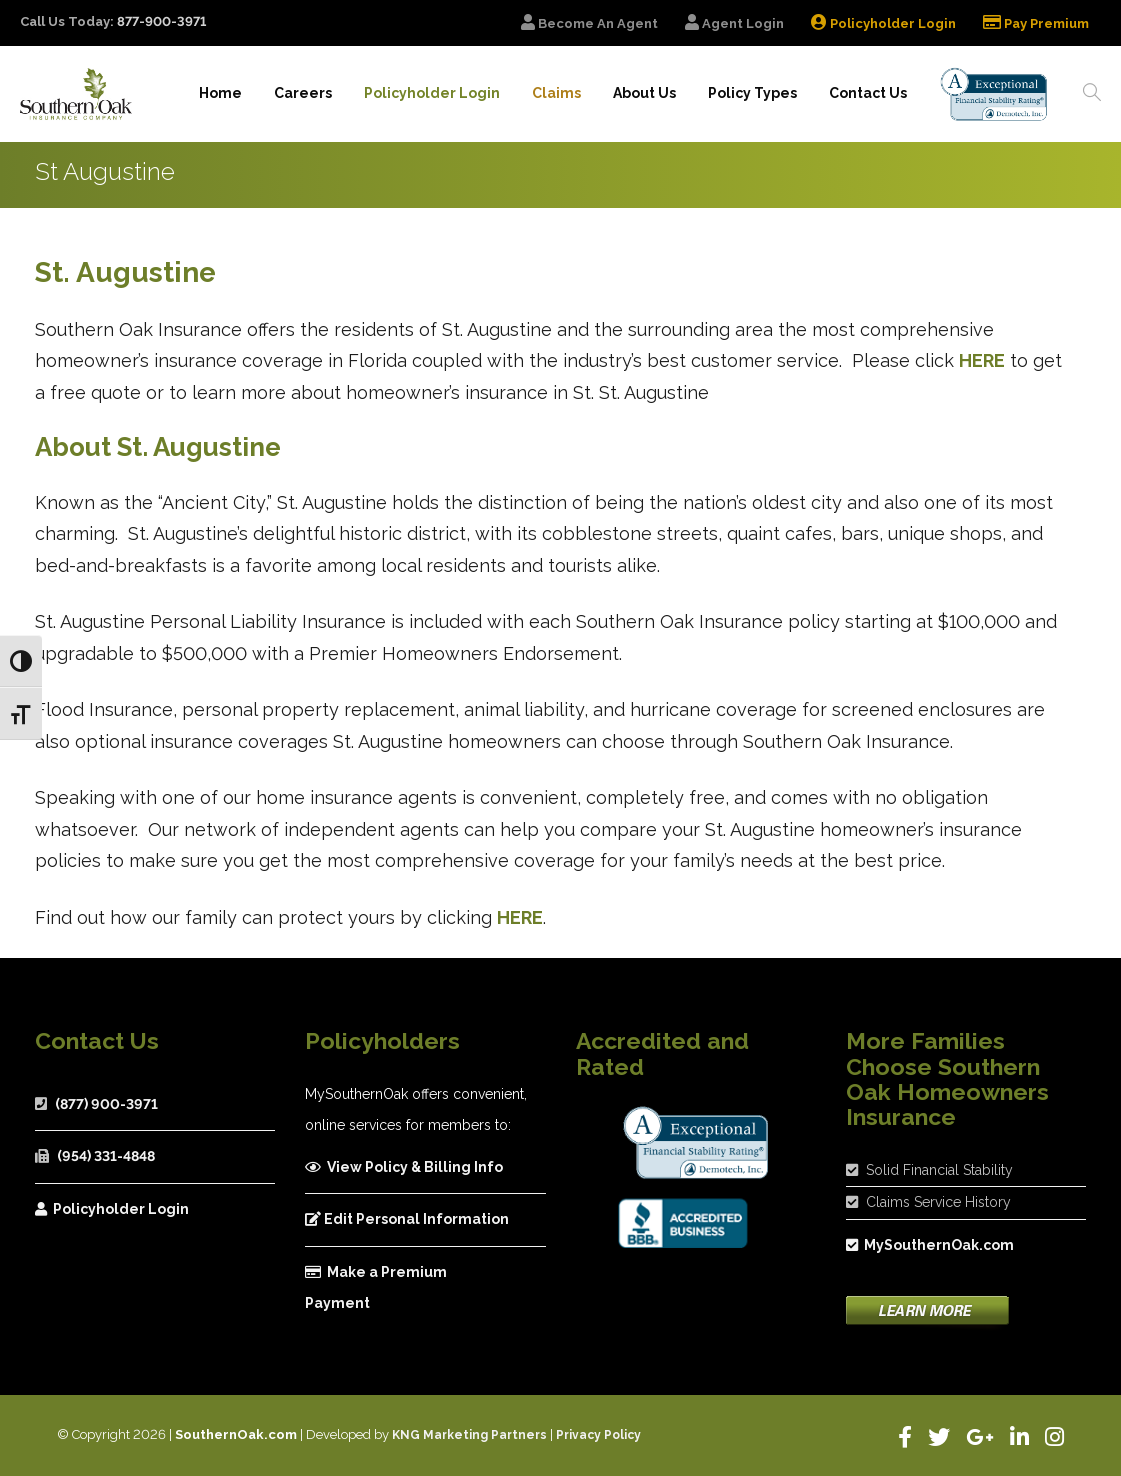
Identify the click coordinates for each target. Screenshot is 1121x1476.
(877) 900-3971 (106, 1104)
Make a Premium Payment (376, 1288)
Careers (303, 93)
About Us (644, 93)
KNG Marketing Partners (469, 1435)
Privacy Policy (598, 1435)
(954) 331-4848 (106, 1156)
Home (220, 93)
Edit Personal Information (407, 1219)
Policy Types (752, 93)
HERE (982, 360)
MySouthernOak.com (930, 1245)
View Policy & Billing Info (404, 1167)
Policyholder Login (112, 1209)
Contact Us (868, 93)
